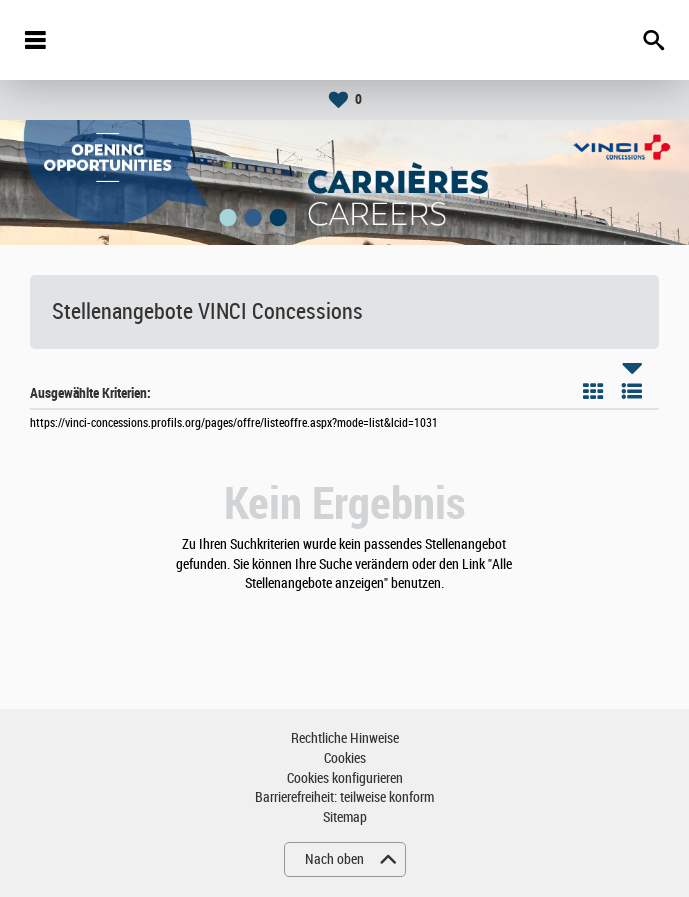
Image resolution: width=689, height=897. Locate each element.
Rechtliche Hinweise (345, 738)
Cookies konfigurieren (345, 778)
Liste (632, 391)
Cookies (345, 758)
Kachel (593, 391)
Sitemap (345, 817)
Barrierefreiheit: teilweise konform (344, 797)
